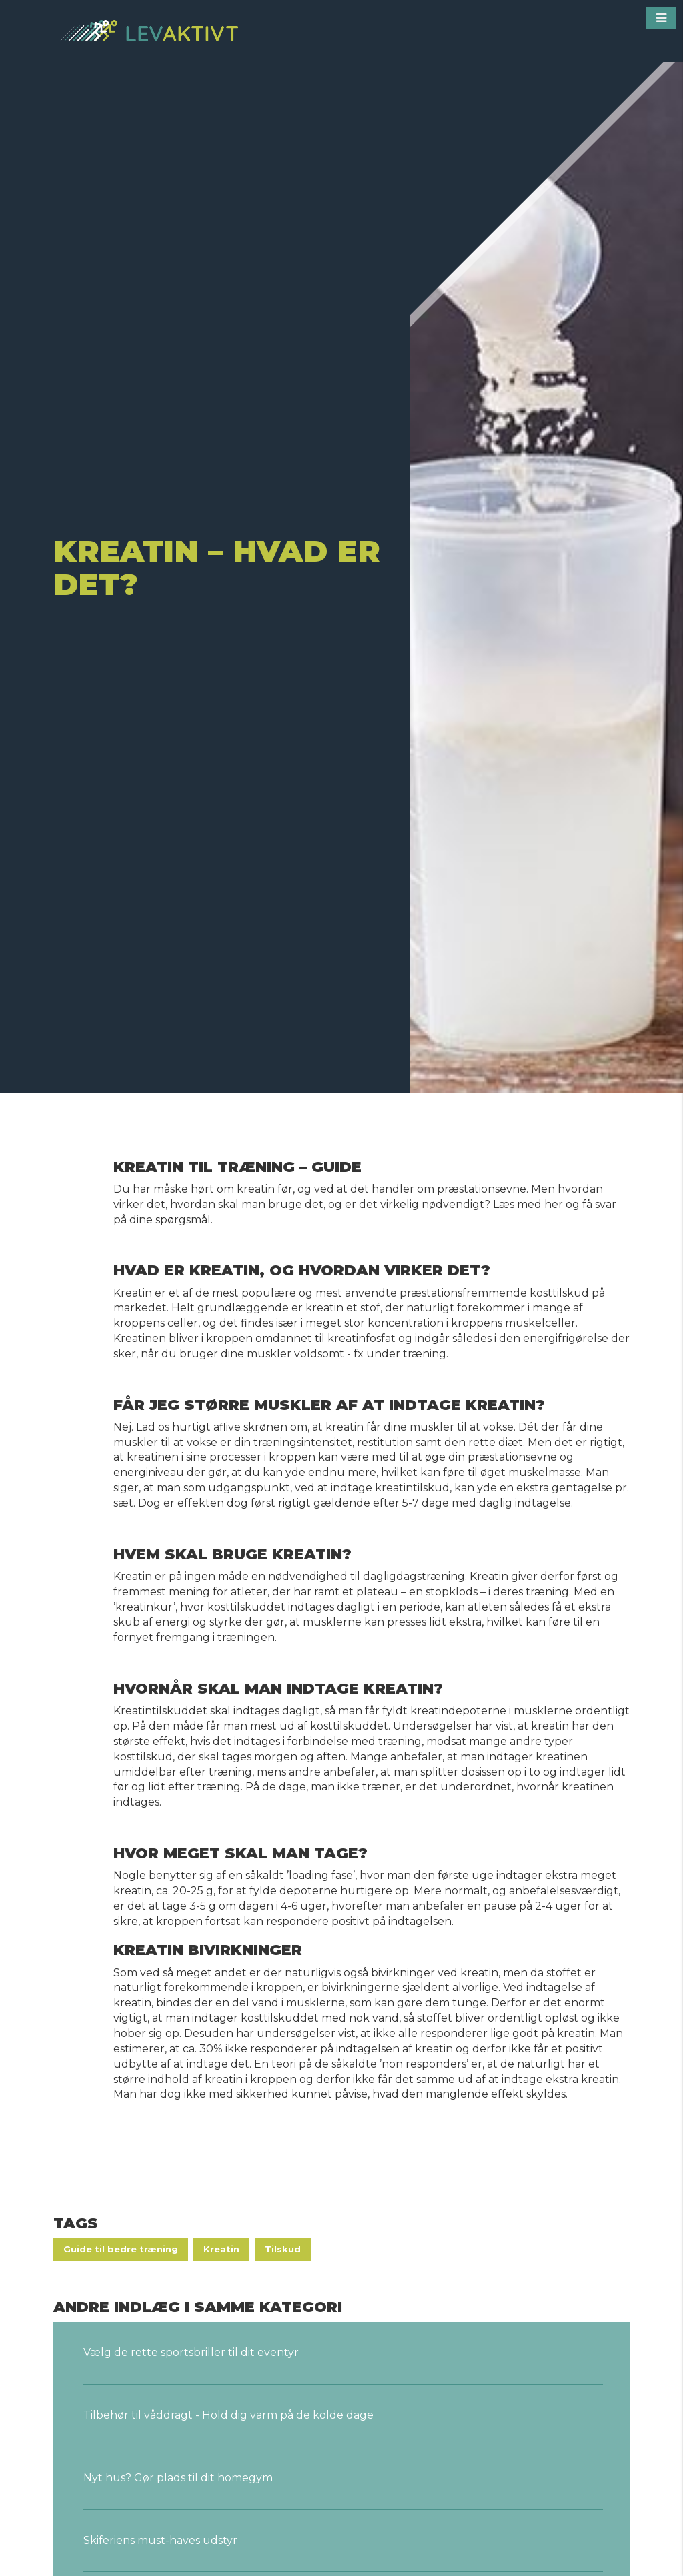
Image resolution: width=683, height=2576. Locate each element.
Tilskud (283, 2249)
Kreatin (221, 2249)
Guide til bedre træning (120, 2249)
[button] (661, 18)
